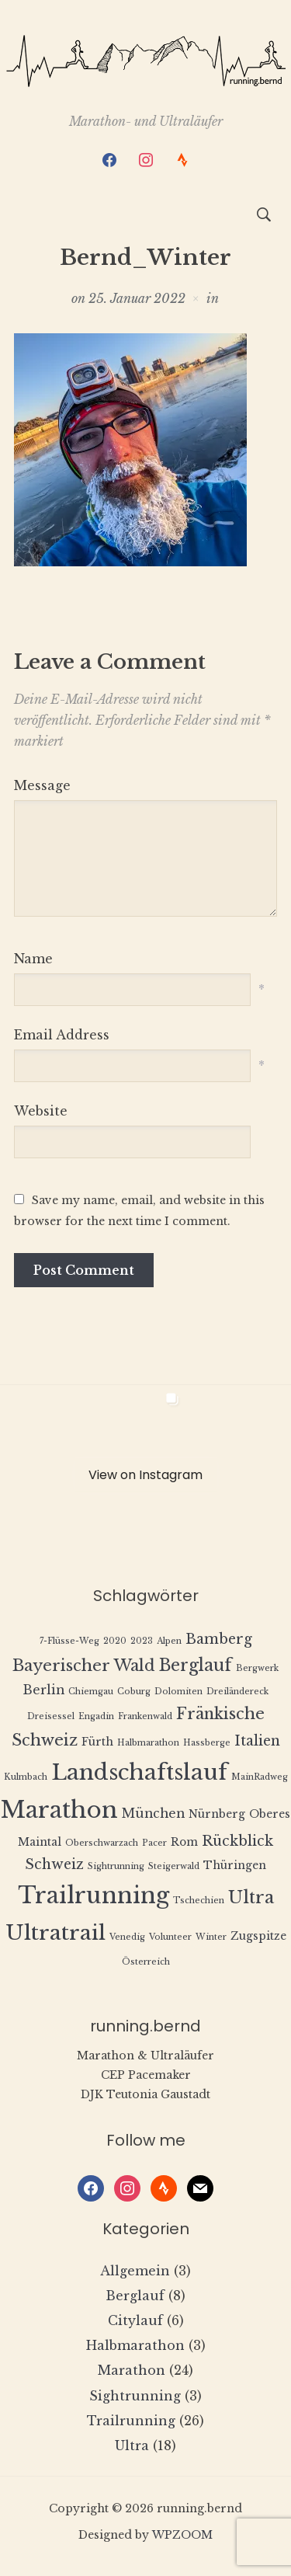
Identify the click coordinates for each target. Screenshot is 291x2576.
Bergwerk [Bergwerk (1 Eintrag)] (257, 1668)
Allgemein (135, 2270)
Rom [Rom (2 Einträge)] (184, 1842)
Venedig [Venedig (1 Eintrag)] (127, 1937)
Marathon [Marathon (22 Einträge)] (59, 1810)
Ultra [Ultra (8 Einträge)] (251, 1897)
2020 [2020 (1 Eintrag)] (114, 1641)
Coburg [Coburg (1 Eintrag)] (134, 1692)
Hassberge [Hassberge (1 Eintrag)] (206, 1743)
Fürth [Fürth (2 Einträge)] (97, 1742)
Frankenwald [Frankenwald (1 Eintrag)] (145, 1716)
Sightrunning (135, 2396)
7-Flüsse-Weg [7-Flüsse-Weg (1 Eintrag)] (69, 1641)
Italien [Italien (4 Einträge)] (257, 1740)
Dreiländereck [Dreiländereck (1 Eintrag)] (237, 1692)
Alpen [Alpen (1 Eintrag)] (169, 1641)
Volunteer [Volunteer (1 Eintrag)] (170, 1937)
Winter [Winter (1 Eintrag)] (211, 1937)
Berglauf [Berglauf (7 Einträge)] (195, 1665)
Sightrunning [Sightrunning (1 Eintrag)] (116, 1866)
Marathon (131, 2370)
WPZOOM (182, 2535)
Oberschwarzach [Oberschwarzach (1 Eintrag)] (101, 1843)
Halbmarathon (135, 2345)
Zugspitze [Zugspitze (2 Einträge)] (258, 1936)
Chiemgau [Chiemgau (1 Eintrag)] (90, 1692)
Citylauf (135, 2320)
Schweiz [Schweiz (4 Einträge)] (54, 1864)
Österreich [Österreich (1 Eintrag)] (146, 1962)
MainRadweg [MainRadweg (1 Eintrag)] (259, 1777)
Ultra (132, 2445)
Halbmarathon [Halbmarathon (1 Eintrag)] (148, 1743)
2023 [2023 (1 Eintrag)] (141, 1641)
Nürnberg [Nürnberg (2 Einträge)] (217, 1814)
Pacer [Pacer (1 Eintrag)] (154, 1843)
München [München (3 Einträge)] (153, 1813)
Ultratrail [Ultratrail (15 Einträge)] (55, 1932)
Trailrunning (131, 2420)
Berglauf (135, 2295)
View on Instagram (145, 1475)
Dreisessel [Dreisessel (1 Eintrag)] (50, 1716)
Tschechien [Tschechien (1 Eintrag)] (198, 1900)
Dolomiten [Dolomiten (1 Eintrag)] (178, 1692)
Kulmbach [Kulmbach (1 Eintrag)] (25, 1777)
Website (41, 1111)
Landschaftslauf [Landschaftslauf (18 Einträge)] (139, 1772)
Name (33, 958)
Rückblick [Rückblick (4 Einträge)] (237, 1841)
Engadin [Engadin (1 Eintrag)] (96, 1716)
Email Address (61, 1035)
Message (42, 785)
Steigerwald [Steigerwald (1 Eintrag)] (173, 1866)
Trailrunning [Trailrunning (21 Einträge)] (93, 1895)
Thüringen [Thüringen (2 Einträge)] (234, 1865)
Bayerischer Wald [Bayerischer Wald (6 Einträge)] (83, 1665)
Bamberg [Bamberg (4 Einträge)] (218, 1639)
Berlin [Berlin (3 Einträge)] (43, 1690)
